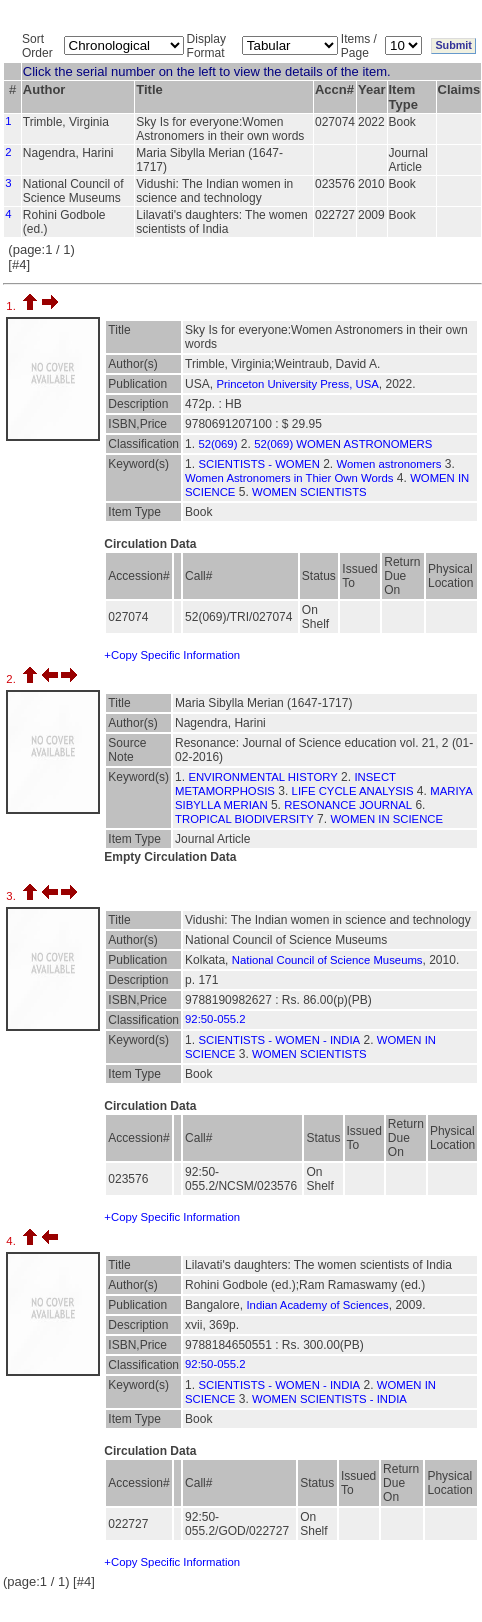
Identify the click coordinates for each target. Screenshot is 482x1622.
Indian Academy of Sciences (317, 1305)
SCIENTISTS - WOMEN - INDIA (279, 1040)
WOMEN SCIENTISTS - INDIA (329, 1399)
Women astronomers (389, 464)
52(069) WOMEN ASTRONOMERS (343, 444)
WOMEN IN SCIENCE (386, 819)
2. (12, 679)
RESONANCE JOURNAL (348, 805)
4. (12, 1241)
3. (12, 896)
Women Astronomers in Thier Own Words (289, 478)
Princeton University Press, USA (297, 384)
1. (12, 306)
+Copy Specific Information (172, 655)
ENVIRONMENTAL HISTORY (262, 777)
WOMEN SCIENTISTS (309, 492)
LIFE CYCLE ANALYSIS (353, 791)
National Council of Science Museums (327, 960)
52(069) (217, 444)
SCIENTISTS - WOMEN (258, 464)
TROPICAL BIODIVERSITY (244, 819)
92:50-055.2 (215, 1019)
